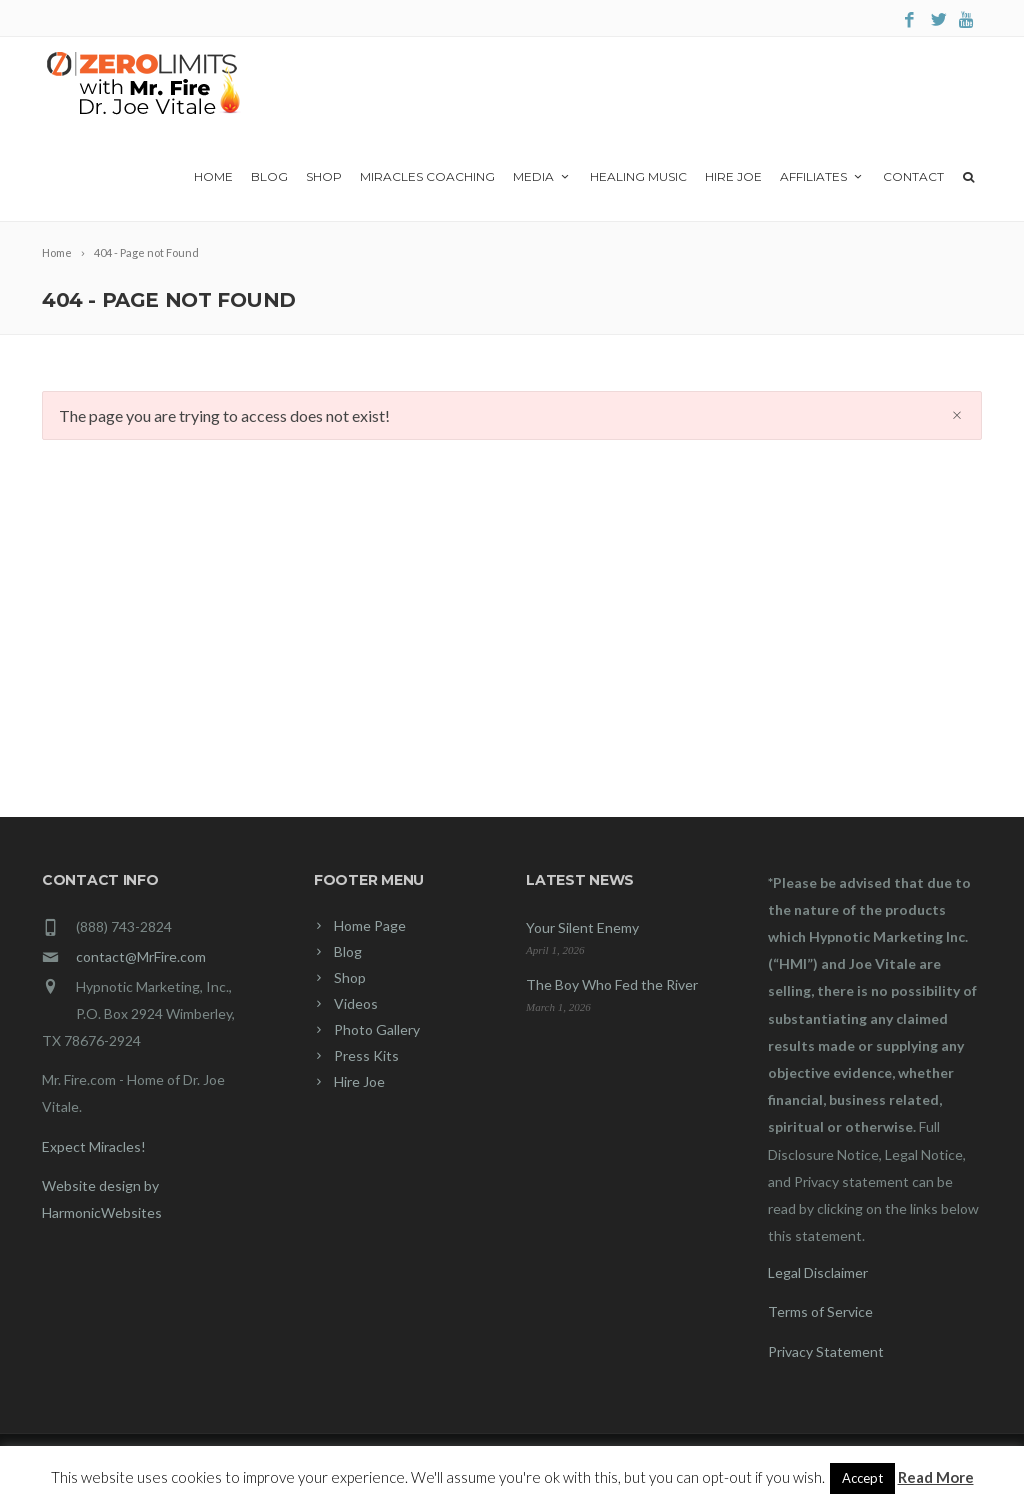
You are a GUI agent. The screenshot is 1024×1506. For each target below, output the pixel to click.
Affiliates (822, 176)
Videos (356, 1003)
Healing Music (638, 176)
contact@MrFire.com (141, 956)
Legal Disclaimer (818, 1272)
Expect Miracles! (94, 1146)
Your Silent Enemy (582, 927)
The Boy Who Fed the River (612, 984)
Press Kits (366, 1055)
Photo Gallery (377, 1029)
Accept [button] (862, 1478)
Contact (913, 176)
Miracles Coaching (427, 176)
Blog (269, 176)
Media (542, 176)
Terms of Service (820, 1311)
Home (213, 176)
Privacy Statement (826, 1351)
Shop (324, 176)
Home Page (370, 925)
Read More (936, 1477)
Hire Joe (733, 176)
